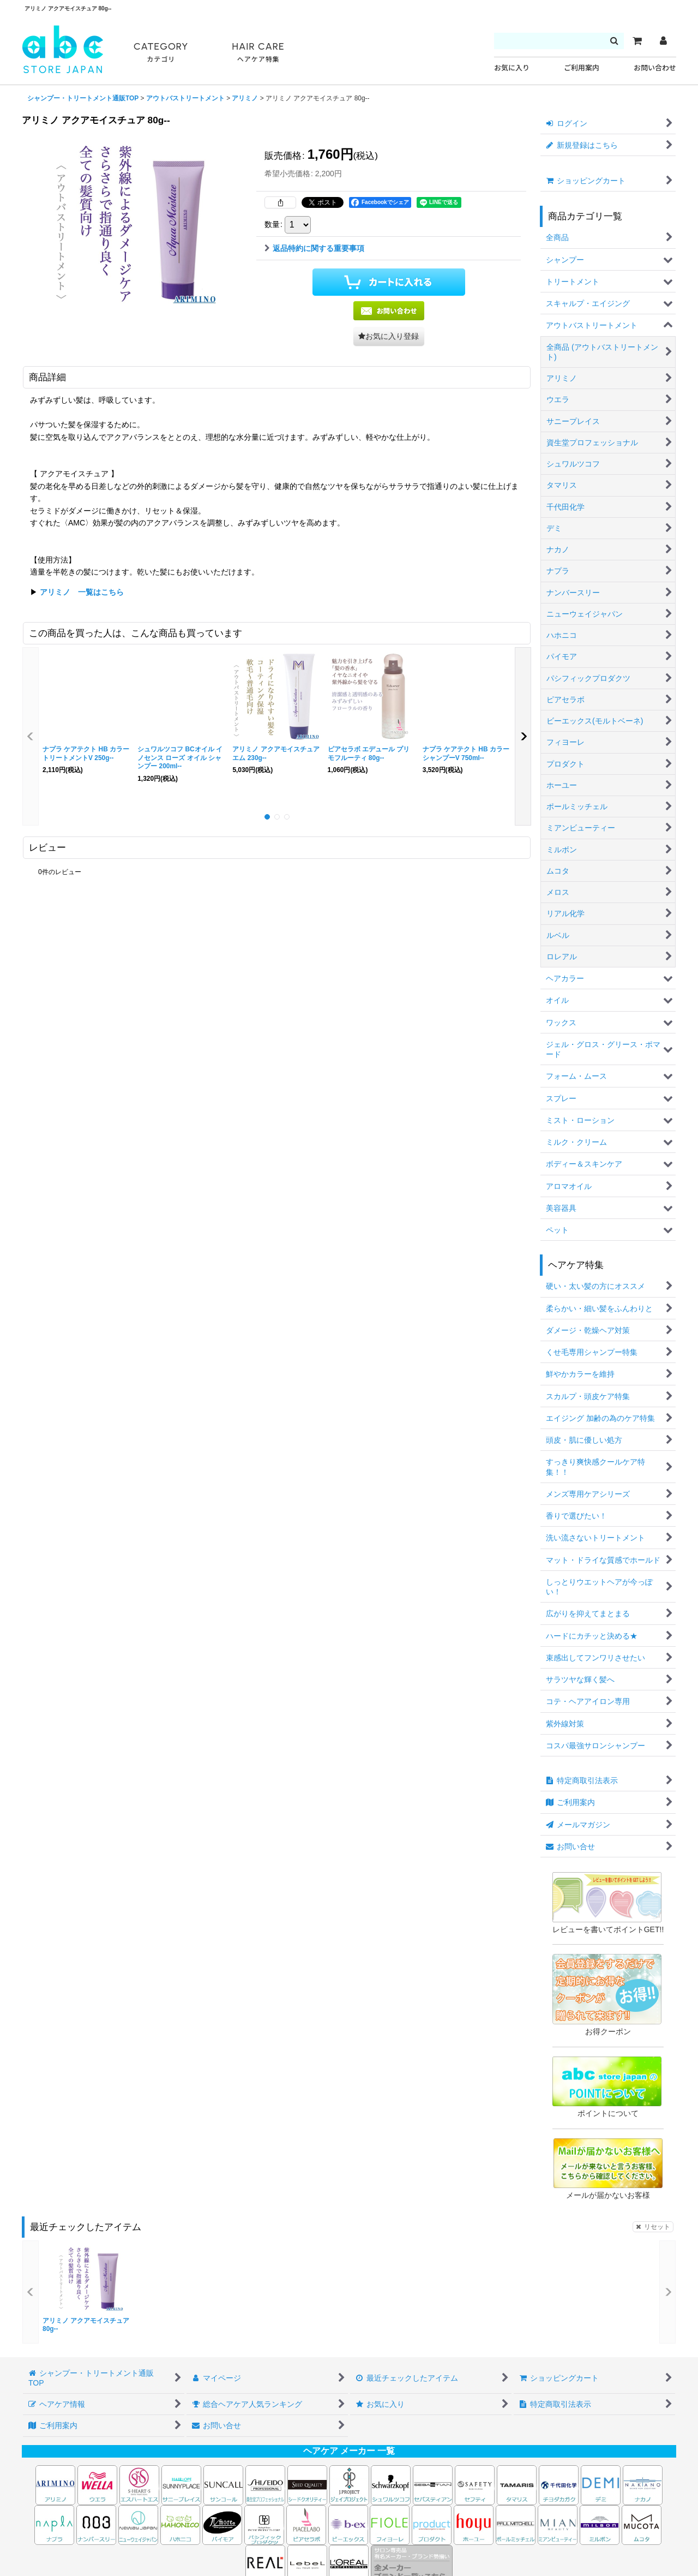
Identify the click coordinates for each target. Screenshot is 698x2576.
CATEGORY (161, 52)
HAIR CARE (258, 52)
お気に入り (511, 68)
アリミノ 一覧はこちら (82, 592)
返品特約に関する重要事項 (314, 248)
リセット (653, 2227)
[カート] (637, 41)
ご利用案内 (581, 68)
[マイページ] (663, 41)
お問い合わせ (655, 68)
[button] (388, 336)
